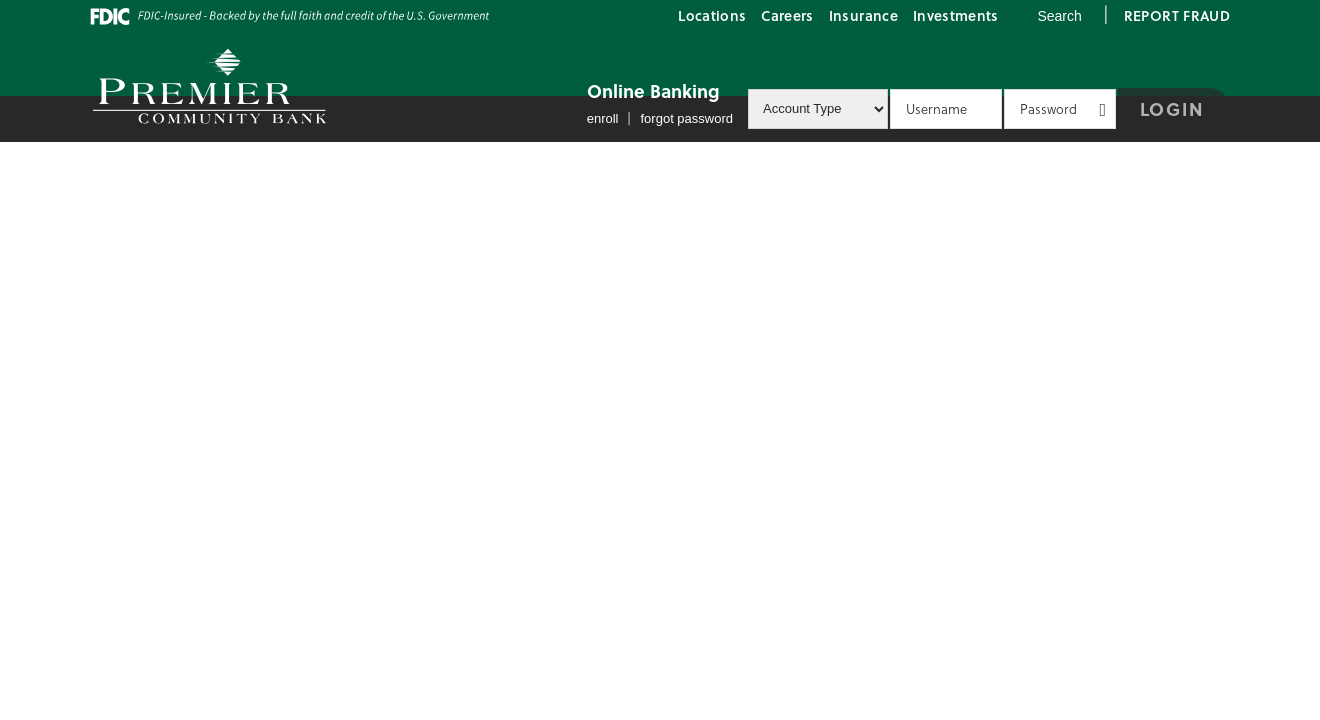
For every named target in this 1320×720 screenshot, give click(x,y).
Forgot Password (687, 118)
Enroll (603, 118)
